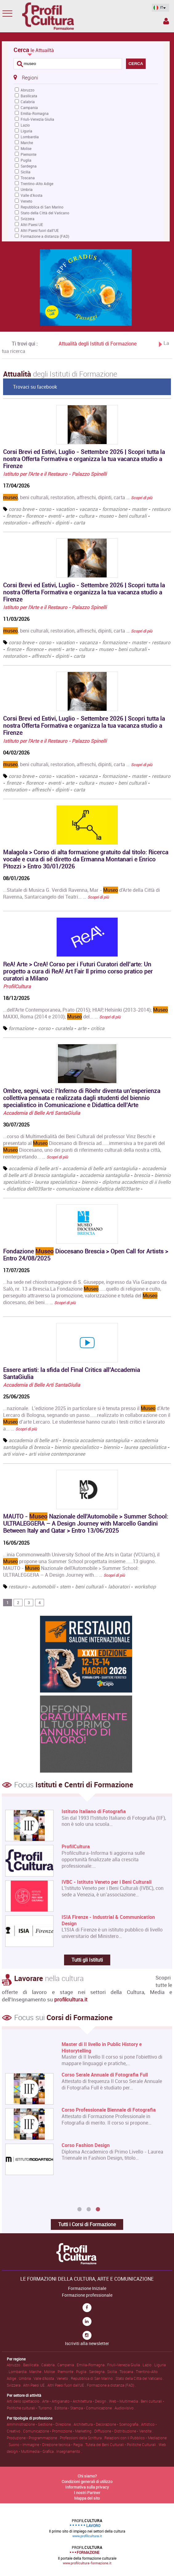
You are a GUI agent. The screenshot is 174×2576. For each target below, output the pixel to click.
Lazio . (148, 2364)
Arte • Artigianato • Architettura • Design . (75, 2401)
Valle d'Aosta (31, 195)
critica (97, 1028)
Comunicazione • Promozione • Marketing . (58, 2430)
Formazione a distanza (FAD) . (111, 2385)
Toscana (28, 177)
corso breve (21, 509)
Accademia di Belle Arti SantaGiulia (41, 1113)
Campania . (67, 2364)
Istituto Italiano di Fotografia (94, 1811)
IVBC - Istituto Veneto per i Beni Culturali (107, 1882)
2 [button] (89, 2209)
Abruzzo (27, 89)
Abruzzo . (15, 2364)
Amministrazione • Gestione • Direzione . (40, 2424)
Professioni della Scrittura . (82, 2437)
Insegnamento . (69, 2451)
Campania (29, 107)
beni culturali (132, 515)
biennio (90, 1182)
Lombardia (30, 136)
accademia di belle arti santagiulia (100, 1168)
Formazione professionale (87, 2295)
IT (158, 7)
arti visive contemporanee (57, 1453)
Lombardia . (19, 2371)
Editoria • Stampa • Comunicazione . (85, 2407)
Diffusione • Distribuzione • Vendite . (123, 2430)
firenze (13, 515)
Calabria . (49, 2364)
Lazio (25, 125)
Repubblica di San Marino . (93, 2378)
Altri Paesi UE (32, 224)
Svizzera (27, 218)
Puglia (26, 160)
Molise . (51, 2371)
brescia (142, 1175)
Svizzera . (15, 2385)
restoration (15, 522)
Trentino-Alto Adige (37, 183)
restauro (161, 509)
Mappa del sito (87, 2498)
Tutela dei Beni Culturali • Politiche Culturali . (122, 2444)
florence (34, 515)
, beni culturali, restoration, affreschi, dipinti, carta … (77, 497)
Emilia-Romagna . (92, 2364)
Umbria (27, 189)
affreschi (41, 522)
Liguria (26, 130)
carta (79, 522)
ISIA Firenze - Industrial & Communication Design (108, 1920)
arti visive (13, 1453)
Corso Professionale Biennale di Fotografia (109, 2110)
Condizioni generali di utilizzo (87, 2481)
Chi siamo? (87, 2476)
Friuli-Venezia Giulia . (125, 2364)
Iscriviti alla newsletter (87, 2343)
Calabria (28, 101)
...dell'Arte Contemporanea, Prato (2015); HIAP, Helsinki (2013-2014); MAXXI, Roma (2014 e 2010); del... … (85, 1013)
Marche (27, 142)
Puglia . (82, 2371)
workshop (145, 1586)
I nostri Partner (87, 2492)
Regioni (26, 77)
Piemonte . (67, 2371)
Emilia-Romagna (35, 113)
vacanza (88, 509)
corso (45, 509)
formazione (114, 509)
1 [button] (79, 2209)
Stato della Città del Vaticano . (139, 2378)
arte (70, 515)
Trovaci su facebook (35, 386)
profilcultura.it (70, 1999)
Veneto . (64, 2378)
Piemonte (28, 154)
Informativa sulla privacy (87, 2487)
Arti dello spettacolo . (24, 2401)
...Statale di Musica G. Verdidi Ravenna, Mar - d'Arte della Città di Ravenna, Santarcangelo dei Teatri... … (81, 893)
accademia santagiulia (104, 1175)
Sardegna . (98, 2371)
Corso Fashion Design (86, 2145)
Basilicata (29, 95)
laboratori (119, 1586)
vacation (65, 509)
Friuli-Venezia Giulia (37, 119)
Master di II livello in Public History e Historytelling (102, 2047)
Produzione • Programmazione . (33, 2437)
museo (106, 515)
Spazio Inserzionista (166, 21)
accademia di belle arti (33, 1168)
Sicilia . (113, 2371)
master (139, 509)
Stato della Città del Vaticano (45, 212)
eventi (54, 515)
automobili (43, 1586)
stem (65, 1586)
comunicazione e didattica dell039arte (97, 1188)
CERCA (135, 63)
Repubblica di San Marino (42, 206)
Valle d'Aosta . (45, 2378)
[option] (85, 2109)
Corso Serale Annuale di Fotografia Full (105, 2075)
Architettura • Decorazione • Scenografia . (107, 2424)
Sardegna (29, 166)
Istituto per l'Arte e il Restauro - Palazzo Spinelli (55, 474)
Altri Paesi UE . (35, 2385)
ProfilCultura (17, 986)
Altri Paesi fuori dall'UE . (67, 2385)
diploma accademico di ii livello (136, 1182)
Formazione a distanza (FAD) (45, 236)
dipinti (62, 522)
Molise (26, 148)
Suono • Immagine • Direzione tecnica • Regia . (47, 2444)
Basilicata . (32, 2364)
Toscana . (127, 2371)
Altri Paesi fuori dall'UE (40, 230)
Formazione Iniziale (87, 2288)
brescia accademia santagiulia (96, 1440)
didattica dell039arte (28, 1188)
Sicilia (25, 171)
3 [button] (98, 2209)
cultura (86, 515)
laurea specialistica (56, 1182)
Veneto (26, 201)
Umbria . (26, 2378)
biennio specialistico (77, 1447)
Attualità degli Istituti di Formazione (97, 343)
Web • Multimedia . (125, 2401)
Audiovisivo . (125, 2407)
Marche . (36, 2371)
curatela (64, 1028)
